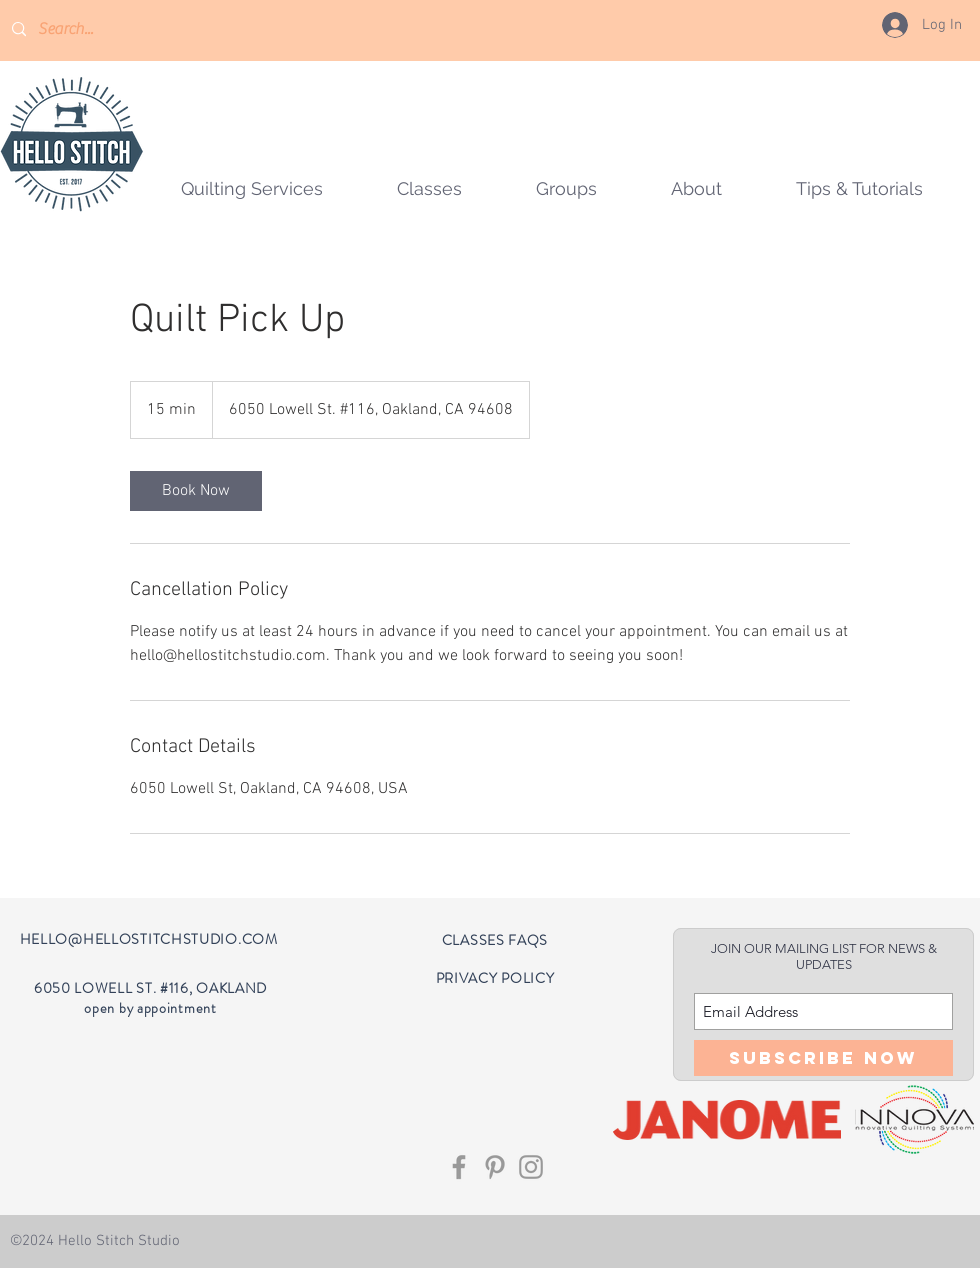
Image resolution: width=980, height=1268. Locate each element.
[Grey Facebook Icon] (459, 1167)
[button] (566, 188)
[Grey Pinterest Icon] (495, 1167)
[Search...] (96, 29)
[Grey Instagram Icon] (531, 1167)
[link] (196, 491)
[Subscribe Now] (823, 1058)
